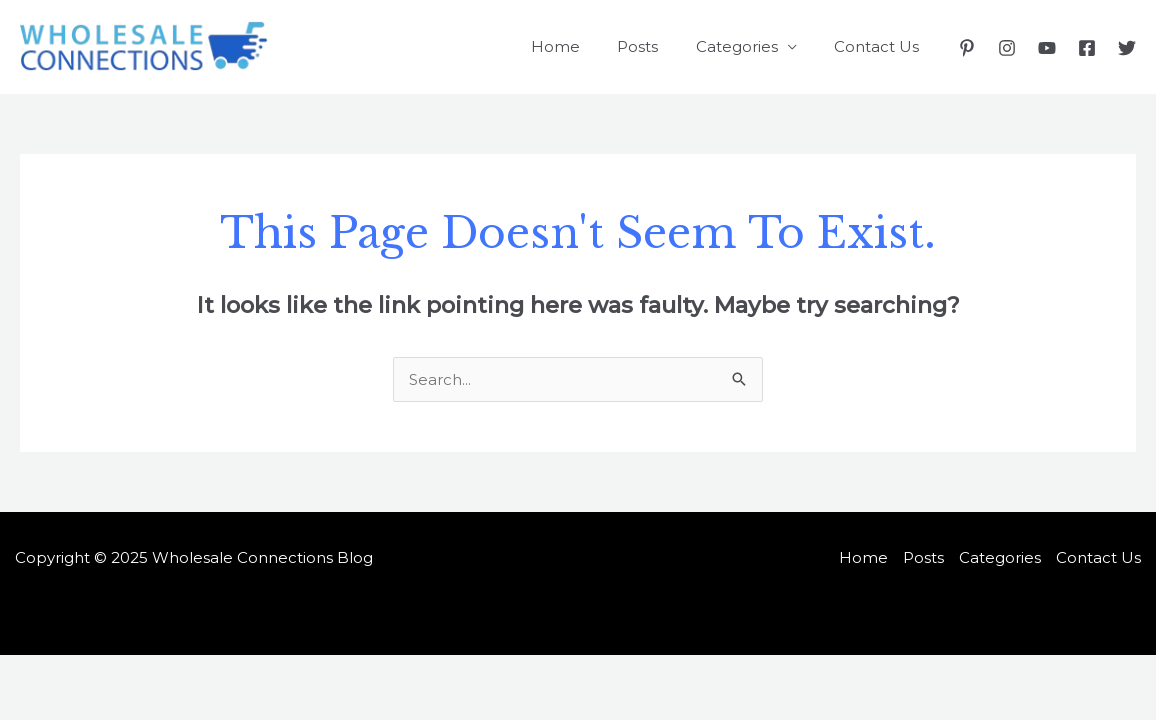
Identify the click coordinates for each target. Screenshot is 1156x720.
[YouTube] (1047, 48)
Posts (656, 46)
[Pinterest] (967, 48)
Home (581, 46)
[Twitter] (1127, 48)
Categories (748, 46)
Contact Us (880, 46)
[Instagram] (1007, 48)
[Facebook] (1087, 48)
